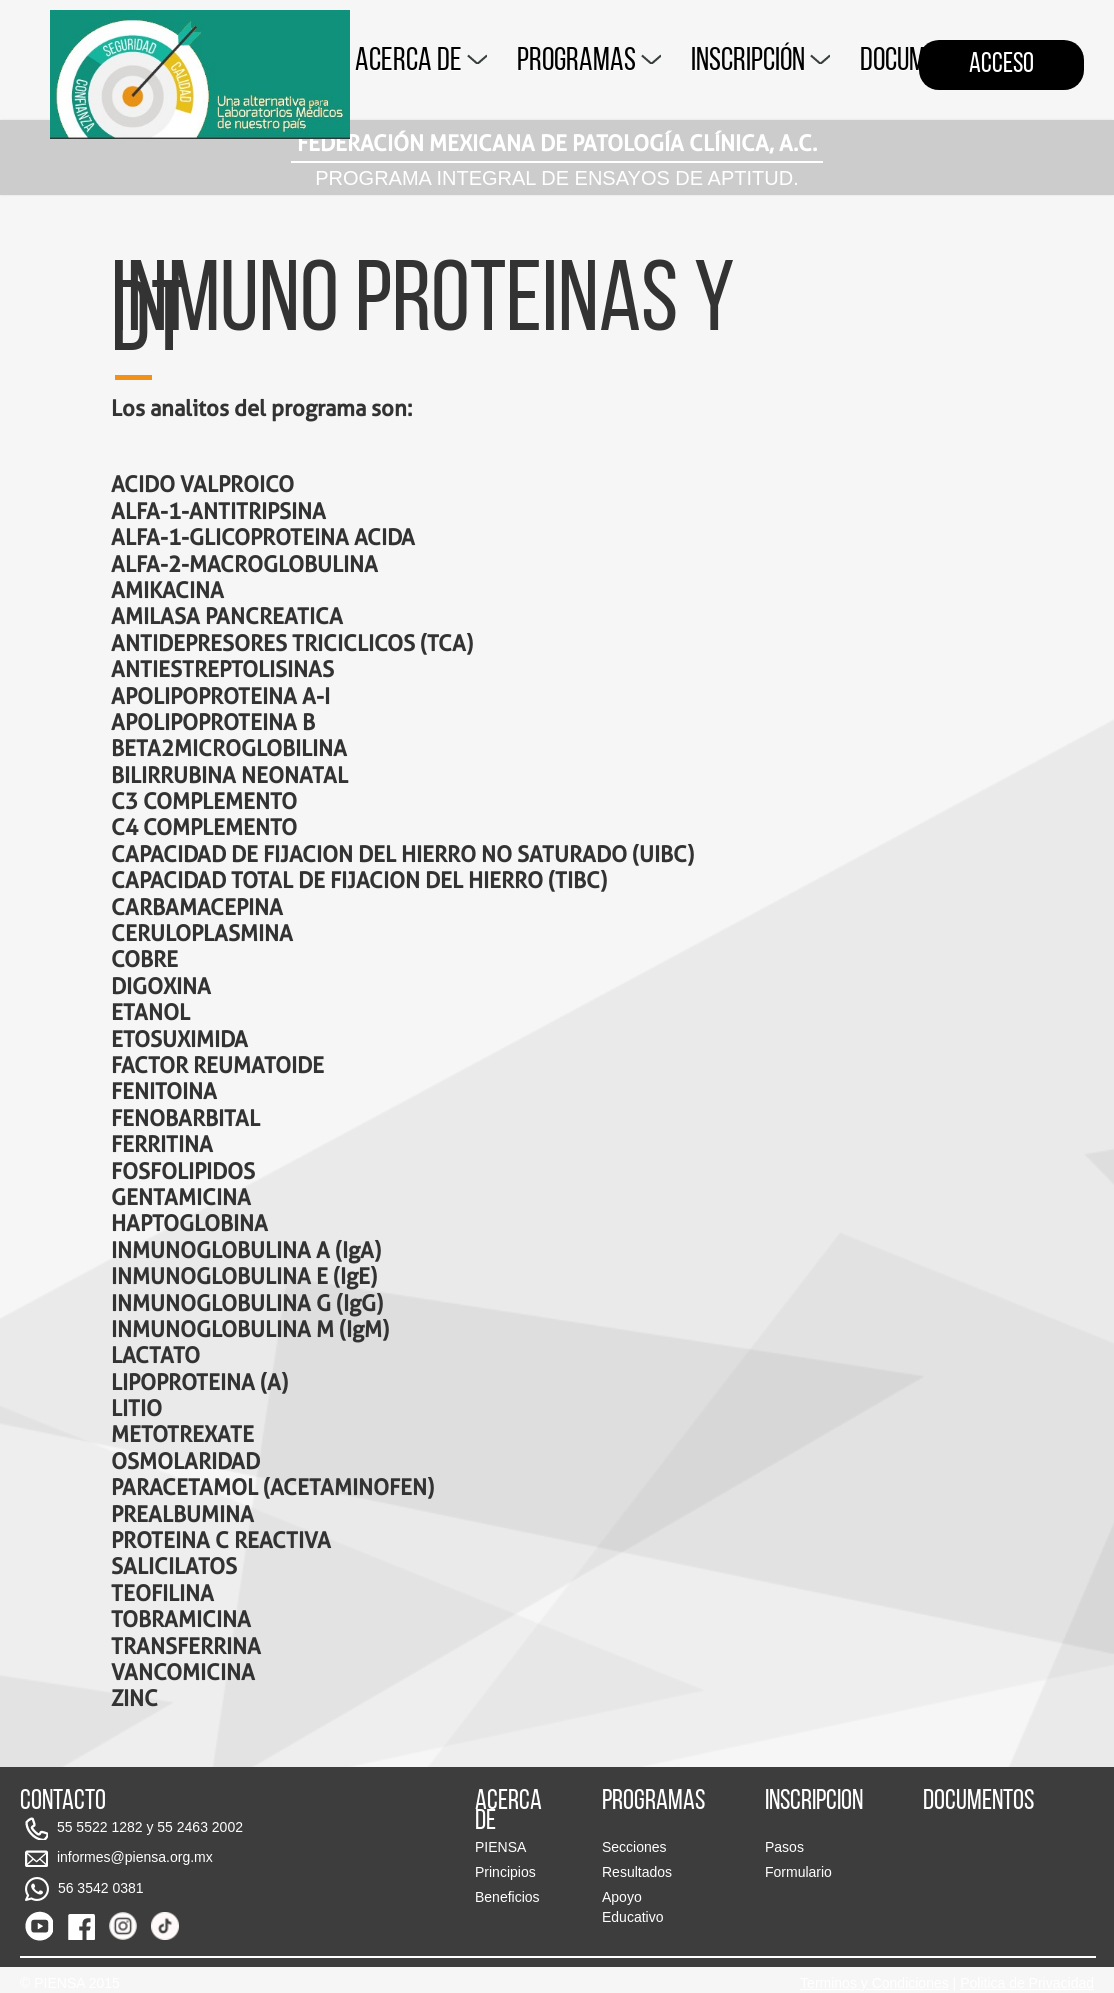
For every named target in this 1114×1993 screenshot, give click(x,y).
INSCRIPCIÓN (760, 62)
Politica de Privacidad (1027, 1983)
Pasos (784, 1847)
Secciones (634, 1847)
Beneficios (507, 1897)
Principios (505, 1872)
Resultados (637, 1872)
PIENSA (500, 1847)
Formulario (798, 1872)
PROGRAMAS (589, 62)
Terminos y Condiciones (874, 1983)
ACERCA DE (421, 62)
